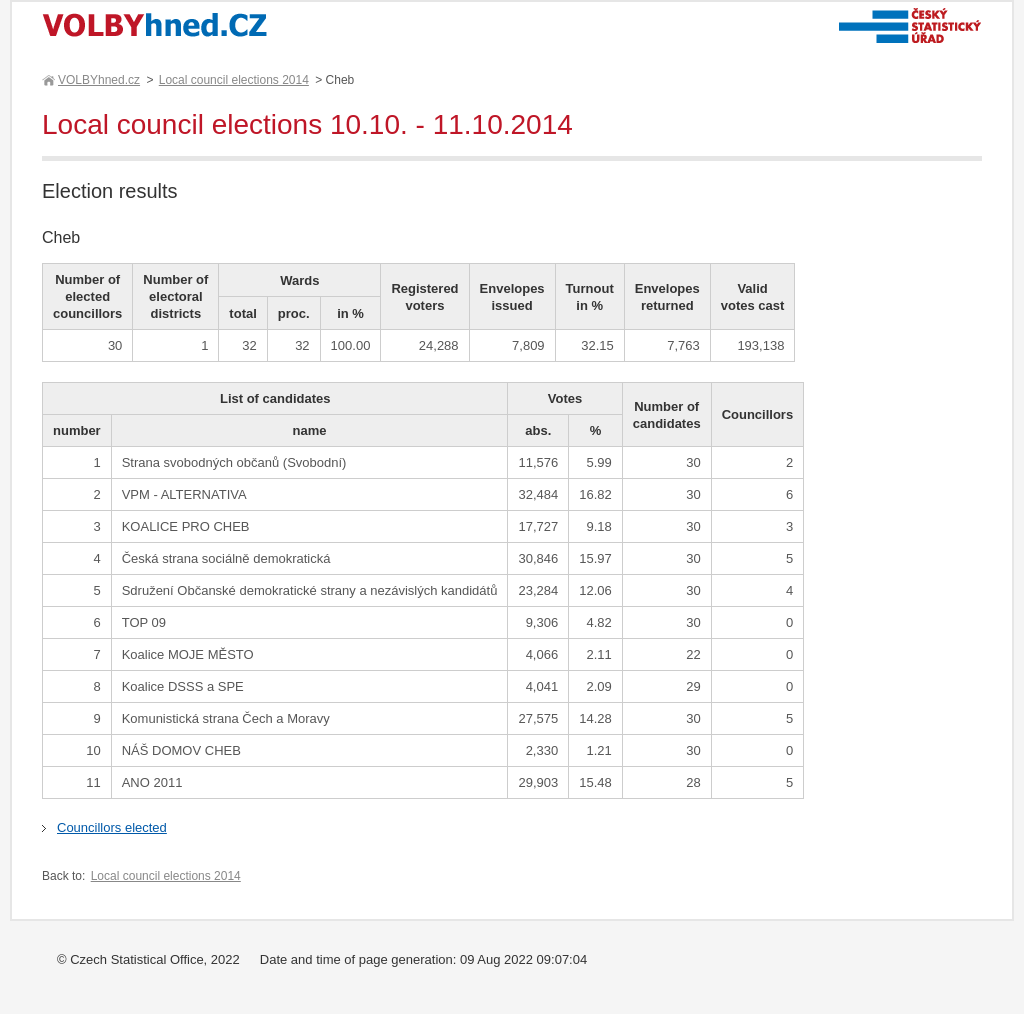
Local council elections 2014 (234, 80)
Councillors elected (112, 827)
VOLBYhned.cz (98, 80)
